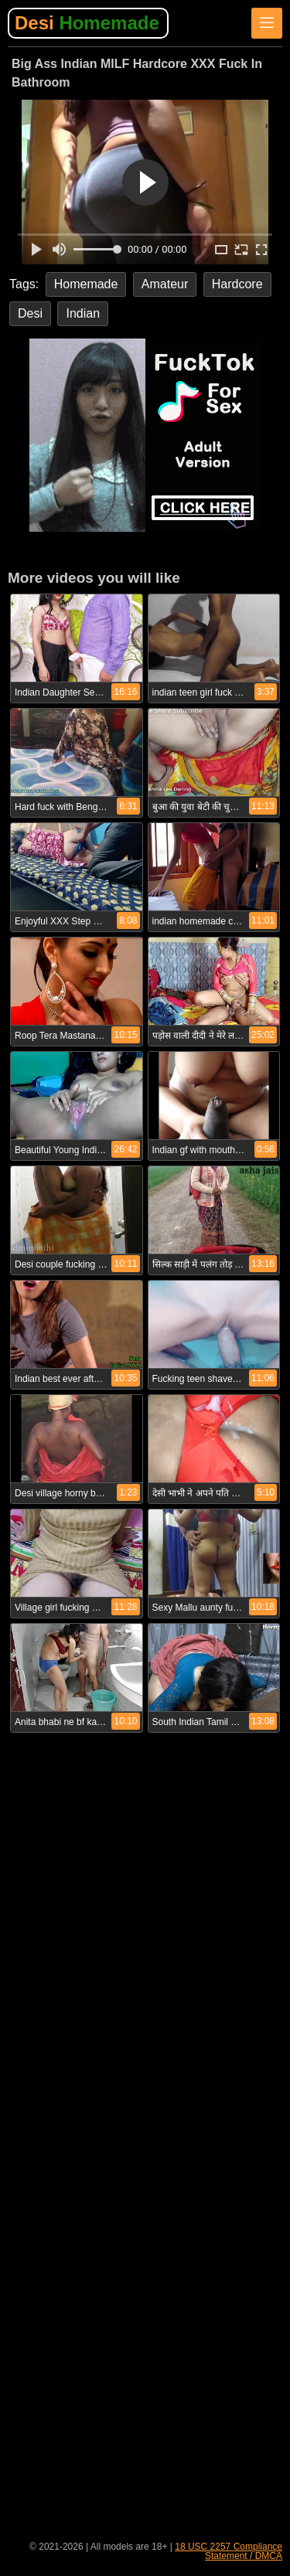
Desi (87, 22)
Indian (83, 313)
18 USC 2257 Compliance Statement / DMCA (228, 2551)
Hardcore (237, 284)
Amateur (165, 284)
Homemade (86, 284)
